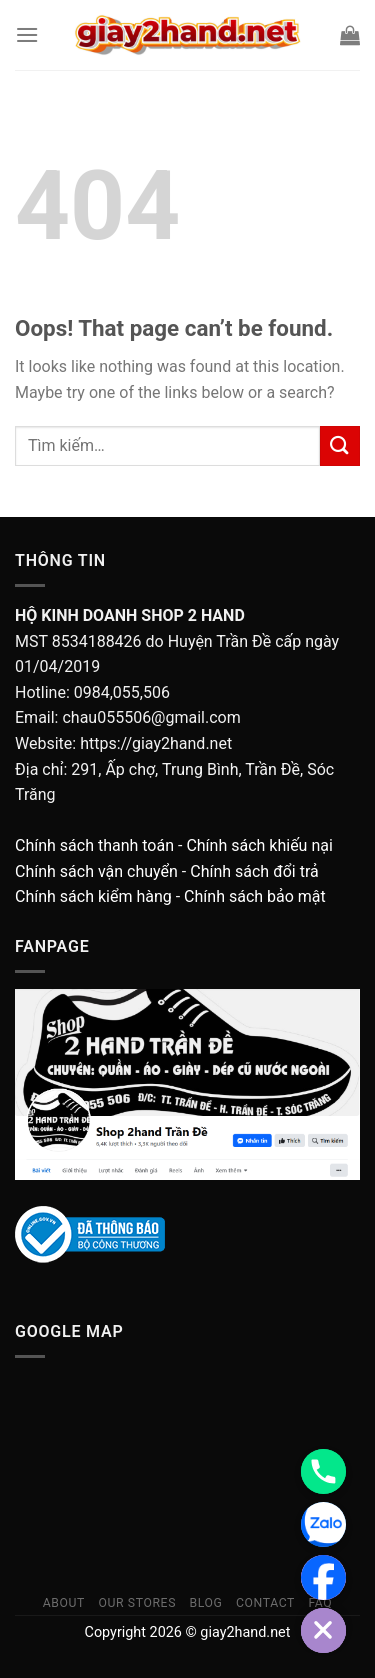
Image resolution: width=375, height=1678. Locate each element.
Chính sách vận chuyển (96, 871)
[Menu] (27, 34)
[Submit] (340, 445)
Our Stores (137, 1603)
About (64, 1603)
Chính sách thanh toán (94, 845)
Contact (265, 1603)
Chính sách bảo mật (255, 896)
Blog (205, 1603)
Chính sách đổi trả (254, 871)
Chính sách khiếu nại (259, 845)
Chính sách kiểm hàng (93, 896)
